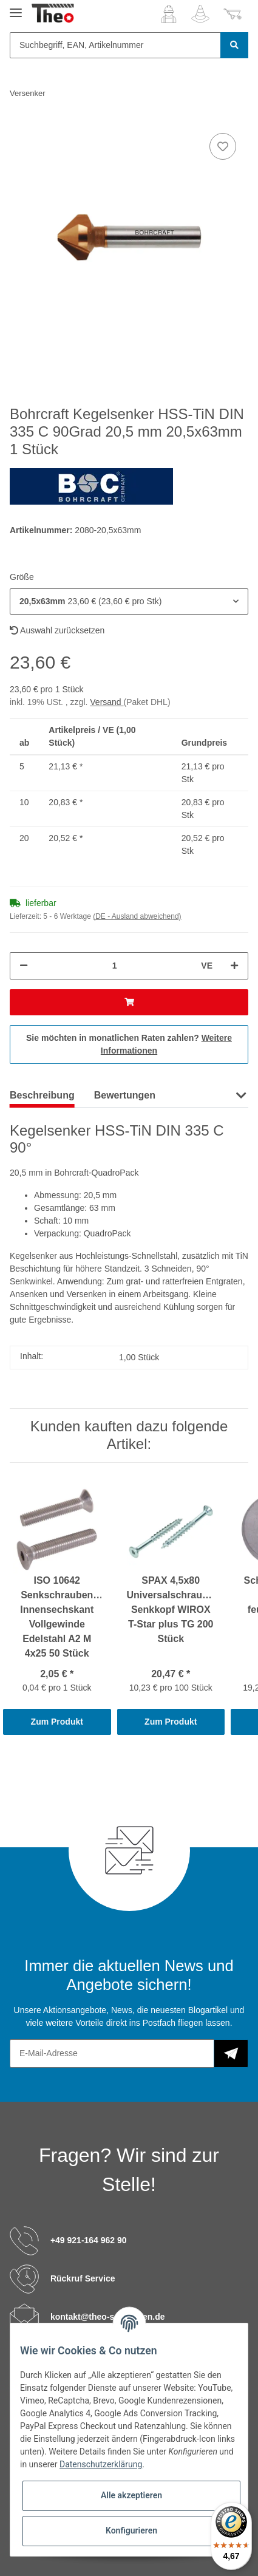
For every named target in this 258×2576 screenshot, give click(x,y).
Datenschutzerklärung (100, 2464)
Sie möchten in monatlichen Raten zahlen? (129, 1044)
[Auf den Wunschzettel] (222, 146)
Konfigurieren (131, 2530)
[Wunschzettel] (200, 14)
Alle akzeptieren (131, 2495)
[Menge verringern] (23, 966)
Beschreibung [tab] (42, 1095)
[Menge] (114, 966)
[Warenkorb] (232, 14)
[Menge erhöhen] (234, 966)
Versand (106, 702)
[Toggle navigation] (16, 7)
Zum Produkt (57, 1721)
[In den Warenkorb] (129, 1002)
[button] (169, 14)
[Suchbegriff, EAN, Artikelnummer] (115, 45)
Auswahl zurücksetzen (57, 630)
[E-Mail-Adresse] (112, 2053)
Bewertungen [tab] (124, 1095)
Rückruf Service (82, 2278)
